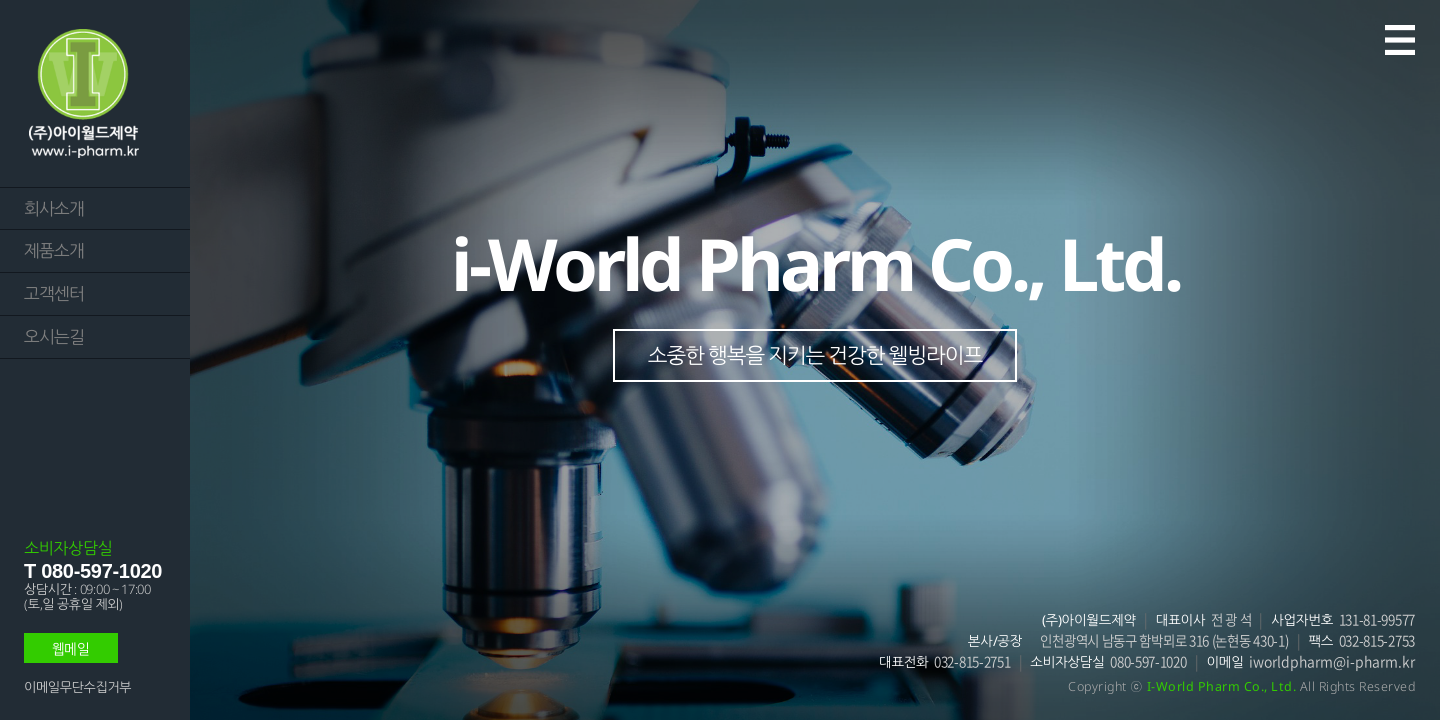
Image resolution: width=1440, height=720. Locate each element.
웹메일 (71, 648)
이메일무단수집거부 (77, 687)
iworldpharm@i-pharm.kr (1332, 661)
